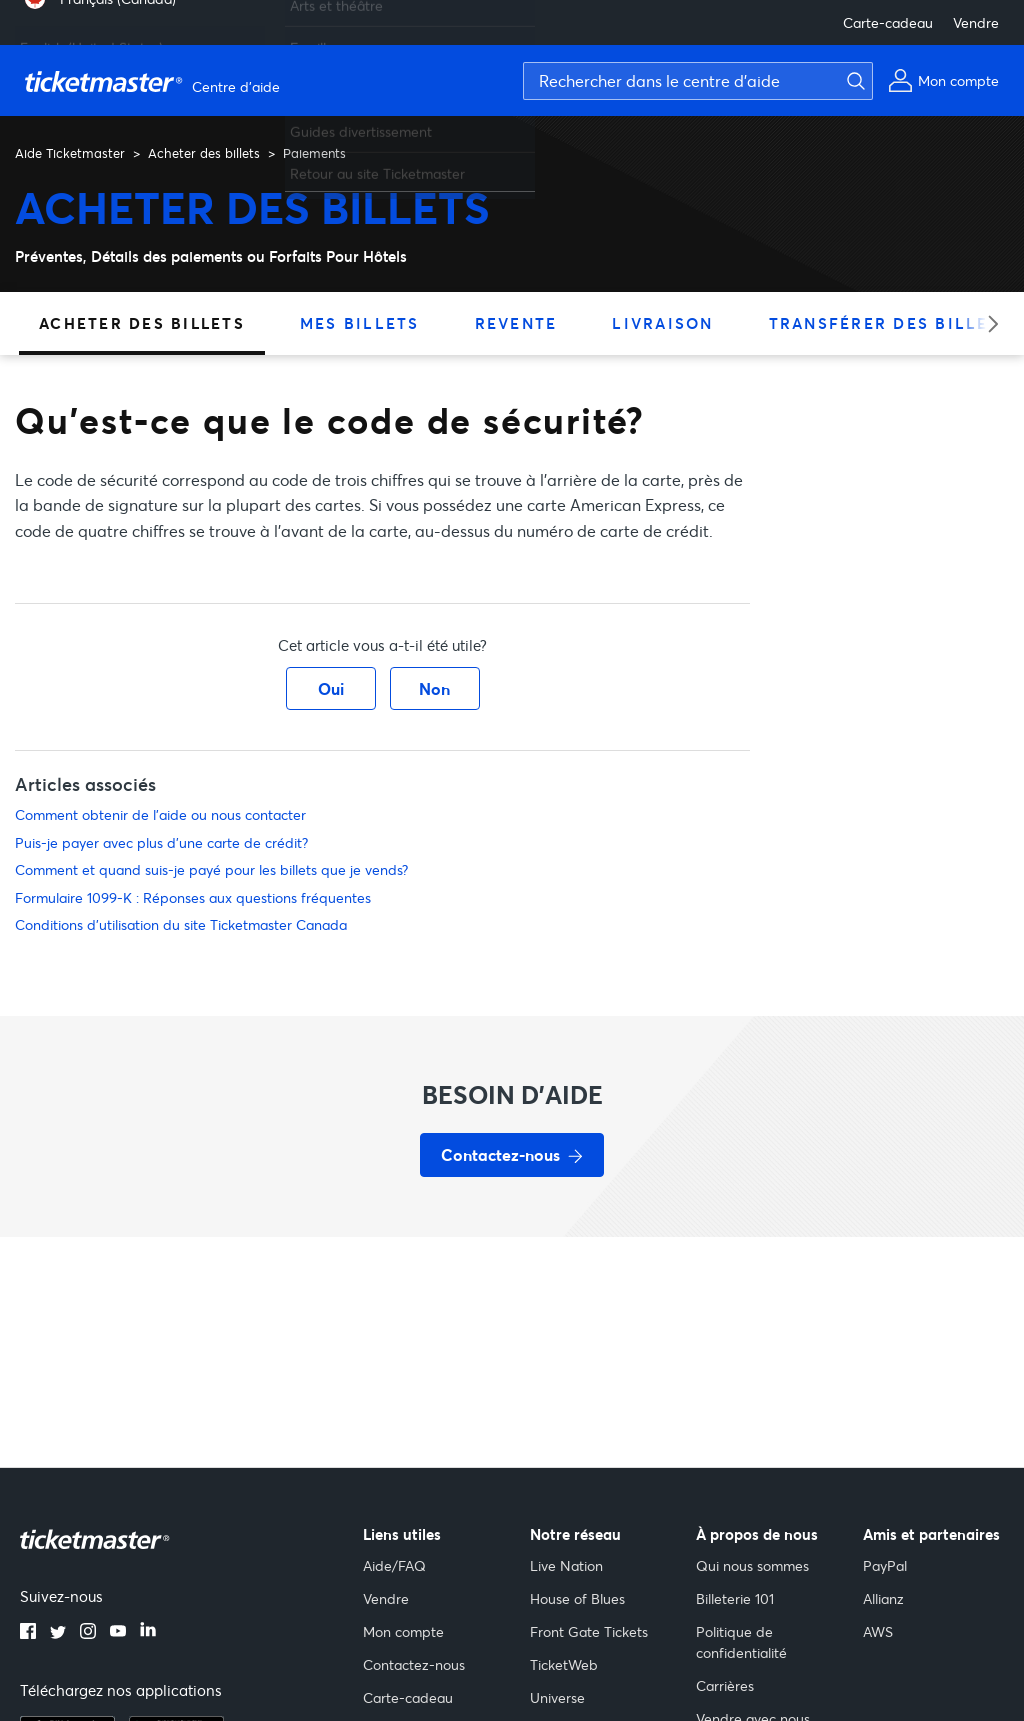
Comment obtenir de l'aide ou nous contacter (160, 814)
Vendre (976, 22)
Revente (516, 323)
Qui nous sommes (752, 1565)
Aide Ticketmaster (70, 153)
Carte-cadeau (888, 22)
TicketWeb (564, 1664)
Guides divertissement (361, 123)
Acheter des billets (204, 153)
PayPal (885, 1565)
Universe (557, 1697)
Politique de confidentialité (741, 1642)
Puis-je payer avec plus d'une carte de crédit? (161, 842)
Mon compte (403, 1631)
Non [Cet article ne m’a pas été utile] (434, 688)
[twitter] (58, 1633)
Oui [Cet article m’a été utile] (331, 688)
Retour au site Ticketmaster (377, 165)
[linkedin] (148, 1633)
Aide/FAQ (394, 1565)
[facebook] (28, 1633)
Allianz (883, 1598)
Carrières (725, 1685)
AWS (878, 1631)
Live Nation (566, 1565)
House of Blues (577, 1598)
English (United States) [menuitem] (91, 39)
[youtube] (118, 1633)
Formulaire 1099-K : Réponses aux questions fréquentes (193, 897)
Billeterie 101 (735, 1598)
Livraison (662, 323)
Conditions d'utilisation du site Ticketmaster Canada (181, 924)
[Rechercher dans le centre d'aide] (698, 81)
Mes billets (360, 323)
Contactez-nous (414, 1664)
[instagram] (88, 1633)
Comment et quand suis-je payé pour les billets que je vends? (211, 869)
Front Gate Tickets (589, 1631)
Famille (312, 39)
